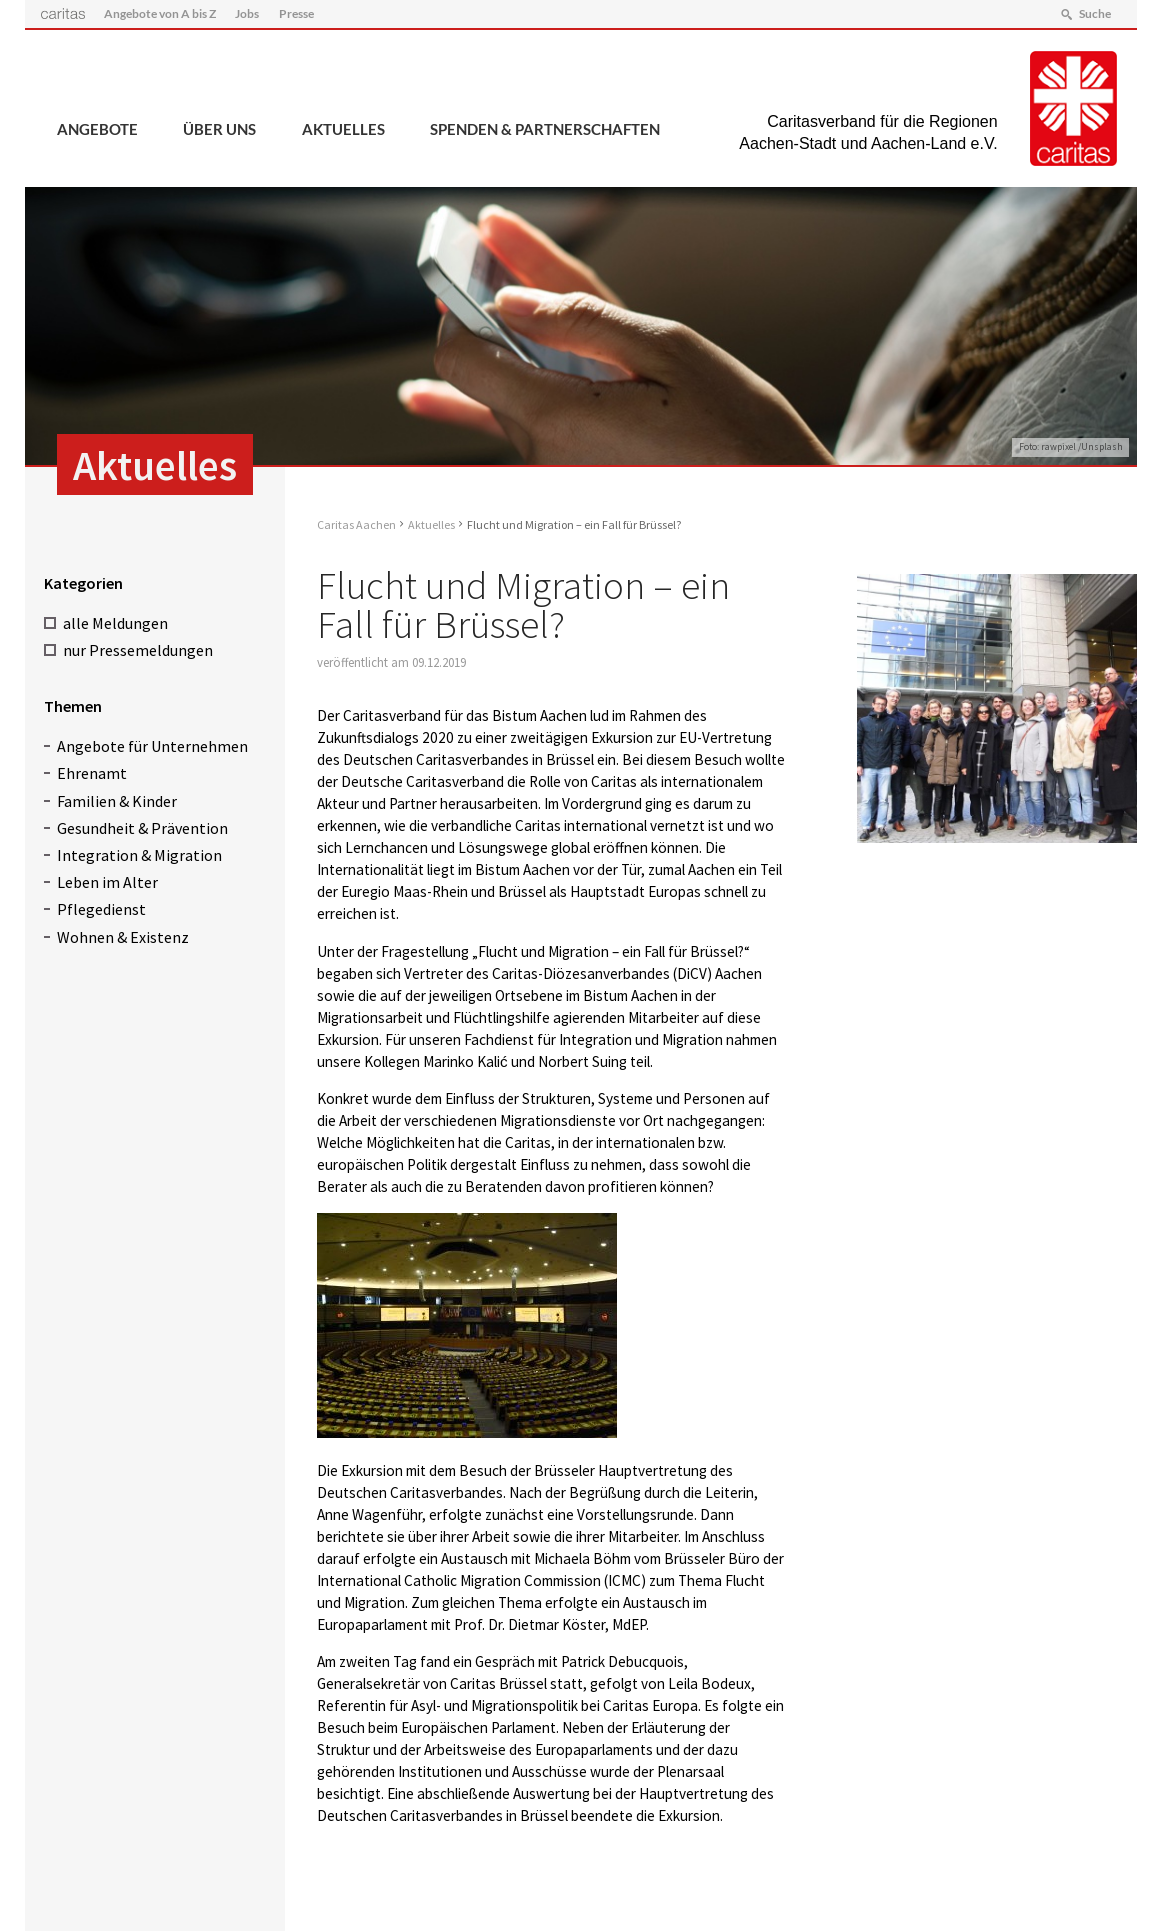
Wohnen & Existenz (123, 937)
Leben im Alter (107, 882)
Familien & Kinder (117, 801)
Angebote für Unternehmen (152, 746)
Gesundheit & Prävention (142, 828)
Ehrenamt (92, 773)
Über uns (219, 129)
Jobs (247, 13)
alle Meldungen (115, 623)
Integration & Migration (139, 855)
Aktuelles (343, 129)
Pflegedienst (101, 909)
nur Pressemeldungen (138, 650)
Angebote (97, 129)
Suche (1095, 13)
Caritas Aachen (356, 524)
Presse (296, 13)
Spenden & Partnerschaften (545, 129)
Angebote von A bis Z (160, 13)
